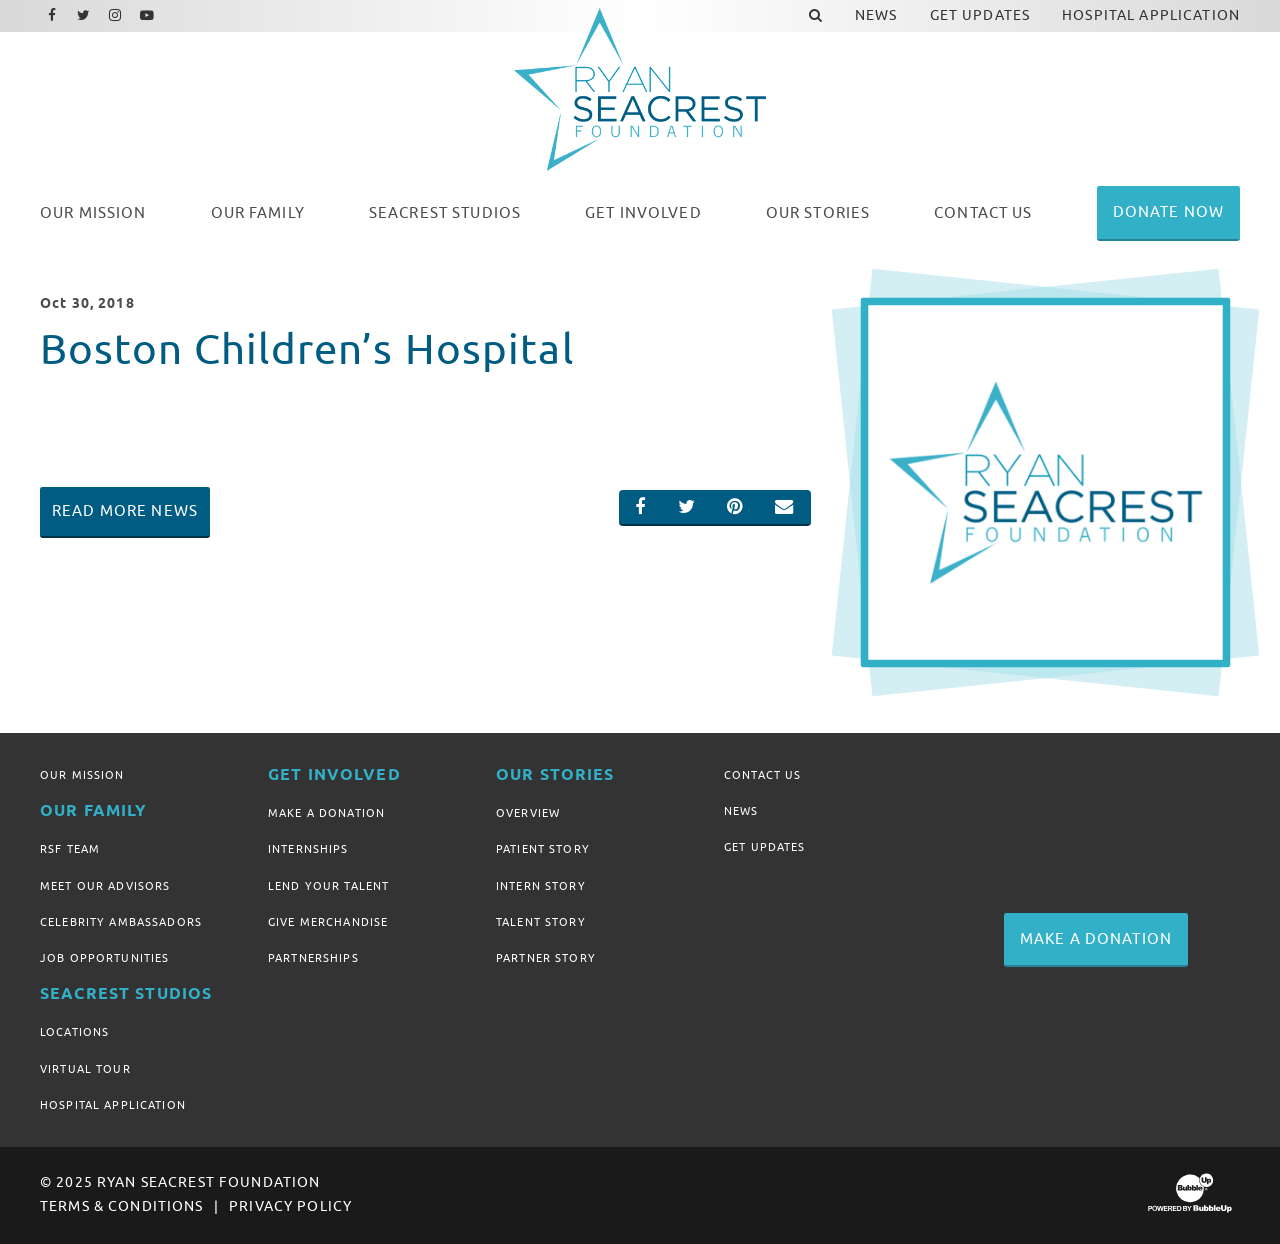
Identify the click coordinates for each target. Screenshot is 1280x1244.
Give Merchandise (328, 922)
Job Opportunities (104, 958)
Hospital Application (113, 1105)
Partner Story (546, 958)
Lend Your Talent (328, 886)
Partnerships (313, 958)
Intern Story (541, 886)
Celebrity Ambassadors (121, 922)
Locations (74, 1032)
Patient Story (543, 849)
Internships (308, 849)
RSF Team (70, 849)
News (741, 811)
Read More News (125, 511)
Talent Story (541, 922)
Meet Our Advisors (105, 886)
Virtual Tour (85, 1069)
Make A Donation (326, 813)
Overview (528, 813)
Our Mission (82, 775)
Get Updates (765, 847)
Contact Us (762, 775)
